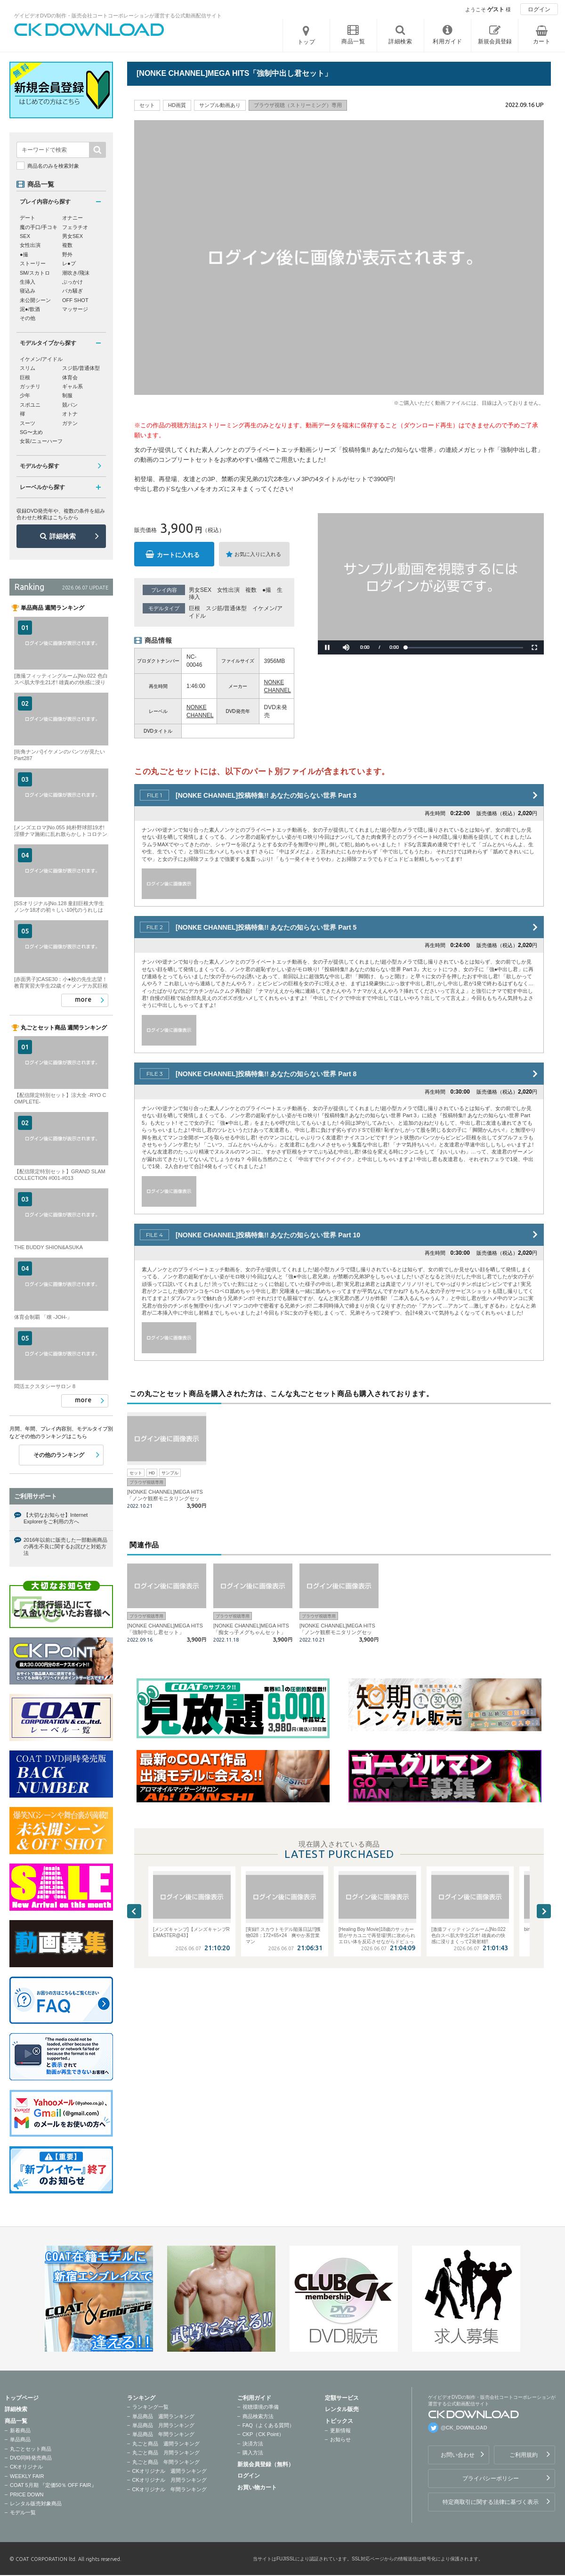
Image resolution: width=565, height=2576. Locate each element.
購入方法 (252, 2452)
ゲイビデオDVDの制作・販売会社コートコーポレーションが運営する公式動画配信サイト (118, 15)
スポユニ (30, 405)
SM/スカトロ (35, 273)
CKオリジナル (26, 2467)
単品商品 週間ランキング (163, 2416)
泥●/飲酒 (30, 309)
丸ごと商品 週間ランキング (166, 2443)
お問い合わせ (458, 2455)
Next (544, 1911)
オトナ (70, 414)
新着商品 (20, 2430)
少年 (25, 395)
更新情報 (340, 2430)
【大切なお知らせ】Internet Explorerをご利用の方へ (56, 1518)
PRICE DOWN (27, 2494)
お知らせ (340, 2439)
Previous (134, 1911)
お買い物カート (257, 2487)
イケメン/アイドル (41, 359)
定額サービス (342, 2398)
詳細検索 (62, 536)
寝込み (27, 291)
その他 (27, 318)
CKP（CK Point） (263, 2434)
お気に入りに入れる (257, 554)
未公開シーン (35, 300)
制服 (67, 395)
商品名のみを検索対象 (53, 166)
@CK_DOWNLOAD (464, 2427)
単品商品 (20, 2439)
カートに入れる (178, 554)
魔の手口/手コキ (38, 227)
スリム (27, 368)
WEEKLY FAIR (27, 2476)
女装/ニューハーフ (41, 441)
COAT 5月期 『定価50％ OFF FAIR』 (53, 2485)
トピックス (339, 2421)
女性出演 (228, 590)
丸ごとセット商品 (30, 2449)
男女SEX (200, 590)
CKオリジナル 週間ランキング (169, 2471)
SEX (25, 236)
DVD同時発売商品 (31, 2458)
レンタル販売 (342, 2409)
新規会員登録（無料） (265, 2464)
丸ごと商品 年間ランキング (166, 2462)
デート (27, 218)
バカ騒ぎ (72, 291)
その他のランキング (58, 1455)
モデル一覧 (23, 2512)
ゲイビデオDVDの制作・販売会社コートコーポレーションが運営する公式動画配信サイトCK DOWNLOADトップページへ (89, 30)
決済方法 (252, 2443)
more (83, 999)
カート (542, 41)
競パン (70, 405)
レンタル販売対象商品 (36, 2503)
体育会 (70, 377)
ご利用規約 (523, 2455)
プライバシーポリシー (490, 2478)
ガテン (70, 423)
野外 (67, 254)
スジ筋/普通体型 (226, 608)
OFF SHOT (75, 300)
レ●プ (69, 263)
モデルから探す (39, 466)
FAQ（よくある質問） (268, 2425)
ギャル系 (72, 386)
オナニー (72, 218)
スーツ (27, 423)
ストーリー (33, 263)
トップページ (22, 2398)
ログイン (539, 9)
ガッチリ (30, 386)
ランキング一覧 (150, 2407)
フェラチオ (75, 227)
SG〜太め (31, 432)
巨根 (194, 608)
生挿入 (27, 282)
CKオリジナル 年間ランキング (169, 2489)
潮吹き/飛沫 (75, 273)
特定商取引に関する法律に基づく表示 (491, 2502)
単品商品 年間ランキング (163, 2434)
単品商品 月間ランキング (163, 2425)
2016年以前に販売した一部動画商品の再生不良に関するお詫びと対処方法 (65, 1546)
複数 (251, 590)
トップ (306, 42)
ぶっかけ (72, 282)
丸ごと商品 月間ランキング (166, 2452)
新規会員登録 (495, 41)
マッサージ (75, 309)
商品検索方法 (258, 2416)
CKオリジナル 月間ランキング (169, 2480)
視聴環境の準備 (260, 2407)
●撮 (266, 590)
